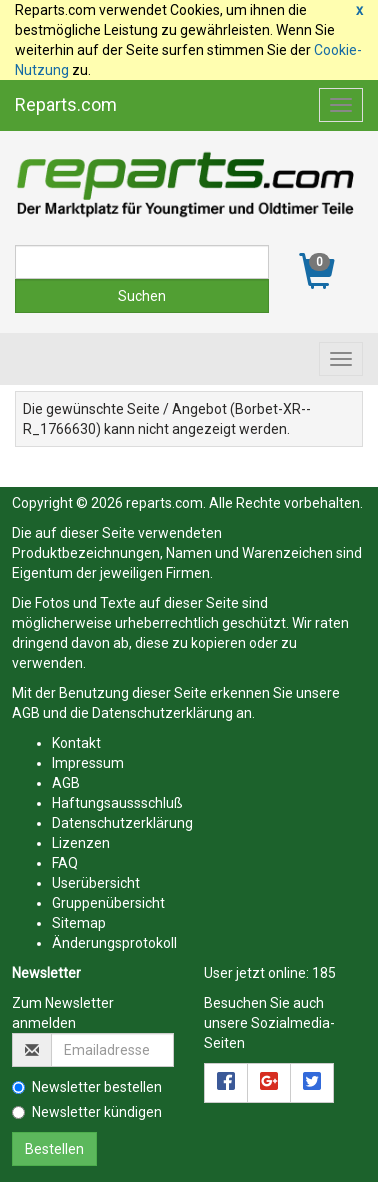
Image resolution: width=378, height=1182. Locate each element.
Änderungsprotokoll (114, 943)
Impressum (88, 763)
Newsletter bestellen (87, 1087)
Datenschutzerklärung (162, 713)
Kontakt (76, 743)
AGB (26, 713)
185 (324, 973)
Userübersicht (96, 883)
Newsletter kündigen (87, 1112)
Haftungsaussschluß (117, 803)
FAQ (65, 863)
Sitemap (79, 923)
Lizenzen (81, 843)
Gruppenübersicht (108, 903)
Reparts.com (66, 104)
